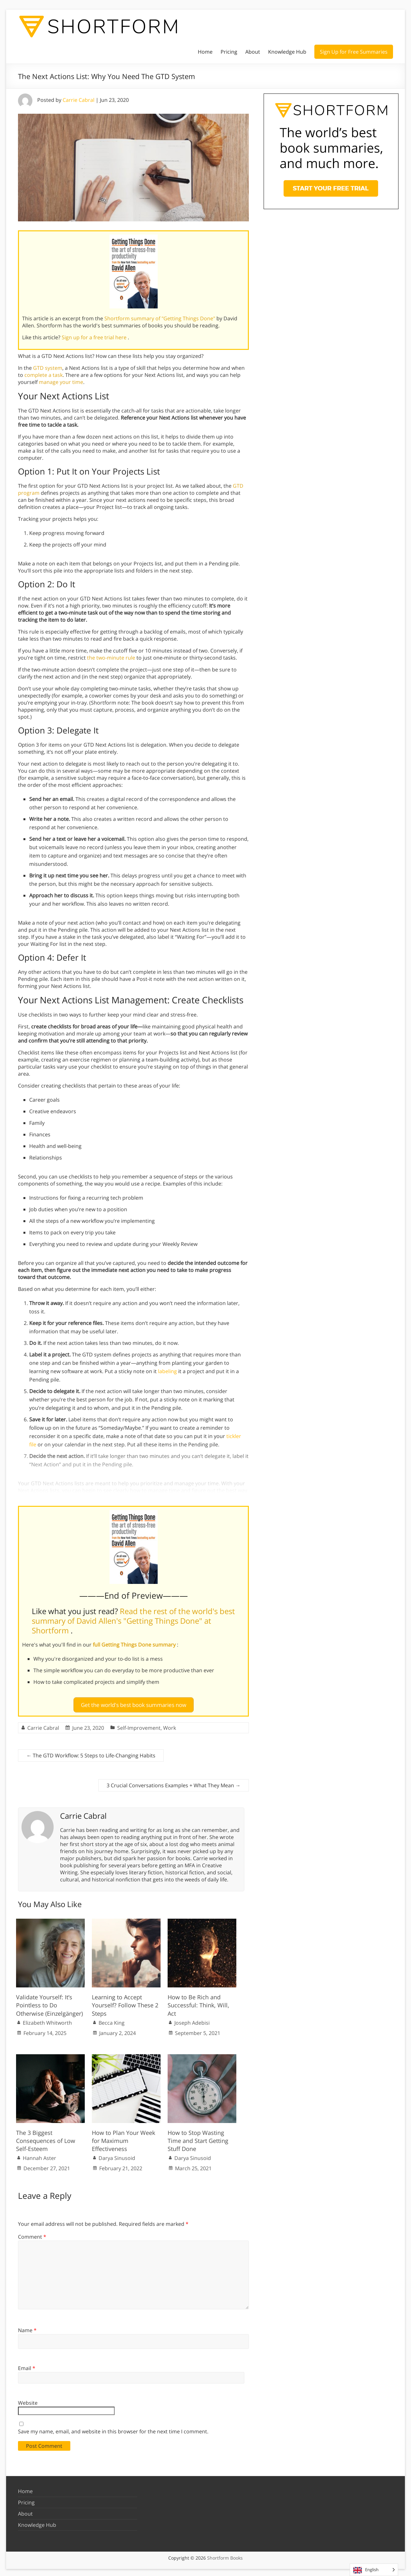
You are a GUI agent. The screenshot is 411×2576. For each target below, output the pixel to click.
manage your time (61, 382)
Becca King (112, 2019)
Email (26, 2365)
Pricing (229, 51)
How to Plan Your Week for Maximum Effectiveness (123, 2138)
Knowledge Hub (287, 51)
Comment (32, 2234)
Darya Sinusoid (117, 2155)
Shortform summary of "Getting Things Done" (160, 318)
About (252, 51)
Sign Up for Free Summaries (354, 51)
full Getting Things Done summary (135, 1644)
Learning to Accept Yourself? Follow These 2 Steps (125, 2002)
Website (28, 2399)
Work (169, 1724)
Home (205, 51)
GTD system (47, 367)
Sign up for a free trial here (95, 337)
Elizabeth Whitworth (47, 2019)
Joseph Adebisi (192, 2019)
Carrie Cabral (78, 99)
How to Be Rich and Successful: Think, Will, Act (198, 2002)
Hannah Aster (39, 2155)
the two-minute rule (111, 657)
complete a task (43, 374)
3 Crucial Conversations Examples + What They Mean (173, 1782)
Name (27, 2327)
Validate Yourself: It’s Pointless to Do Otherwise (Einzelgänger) (49, 2002)
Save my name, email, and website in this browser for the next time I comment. (113, 2428)
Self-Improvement (139, 1724)
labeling (167, 1371)
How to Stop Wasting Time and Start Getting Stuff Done (198, 2138)
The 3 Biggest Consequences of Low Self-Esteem (45, 2138)
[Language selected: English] (374, 2569)
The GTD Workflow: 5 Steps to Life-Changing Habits (90, 1752)
